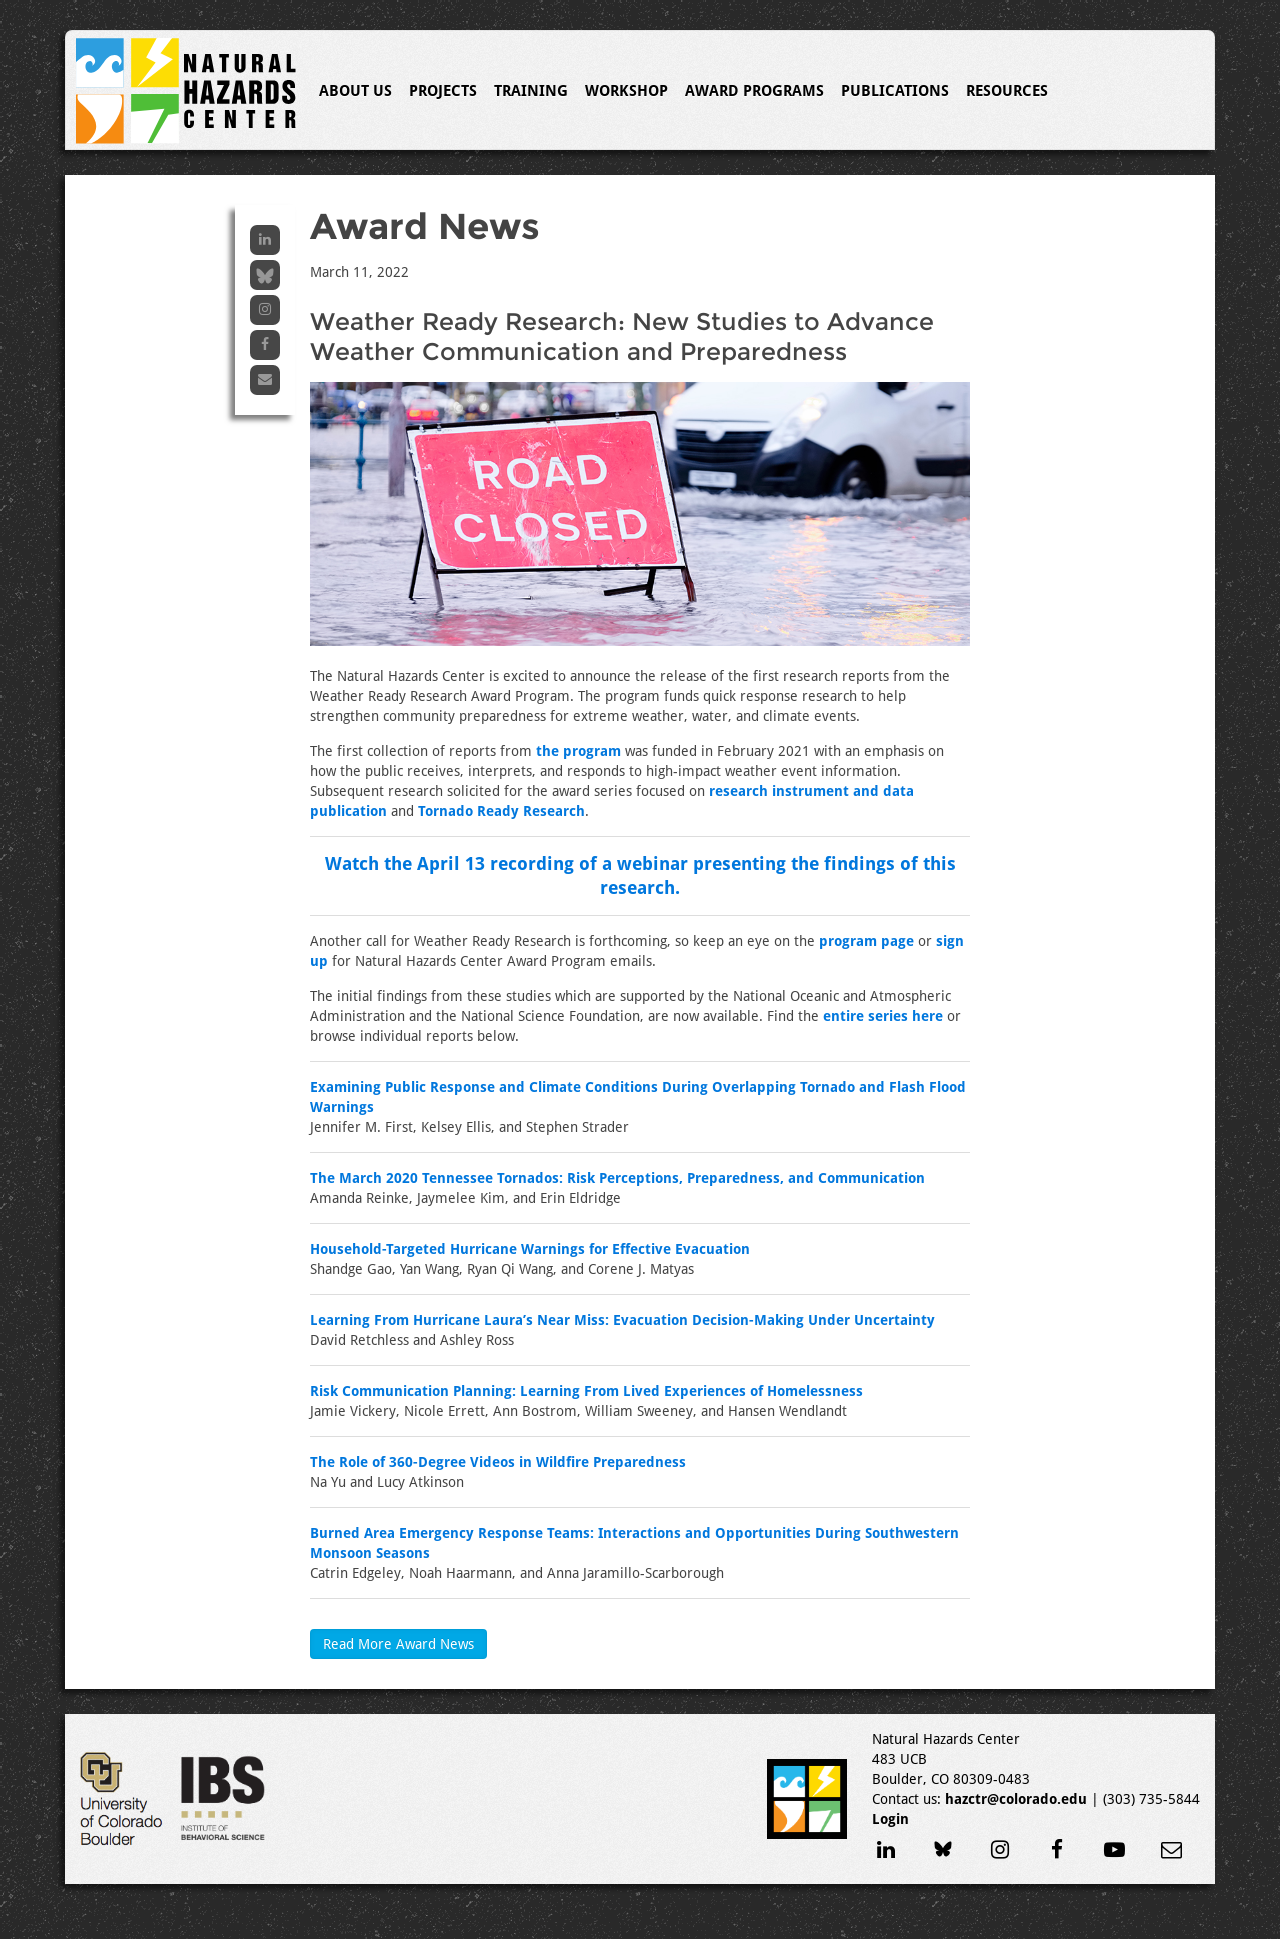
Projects (443, 91)
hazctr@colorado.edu (1016, 1799)
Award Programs (754, 91)
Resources (1007, 91)
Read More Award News (398, 1644)
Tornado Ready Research (501, 811)
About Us (355, 91)
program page (866, 941)
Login (890, 1819)
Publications (895, 91)
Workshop (626, 91)
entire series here (883, 1016)
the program (578, 751)
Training (531, 91)
